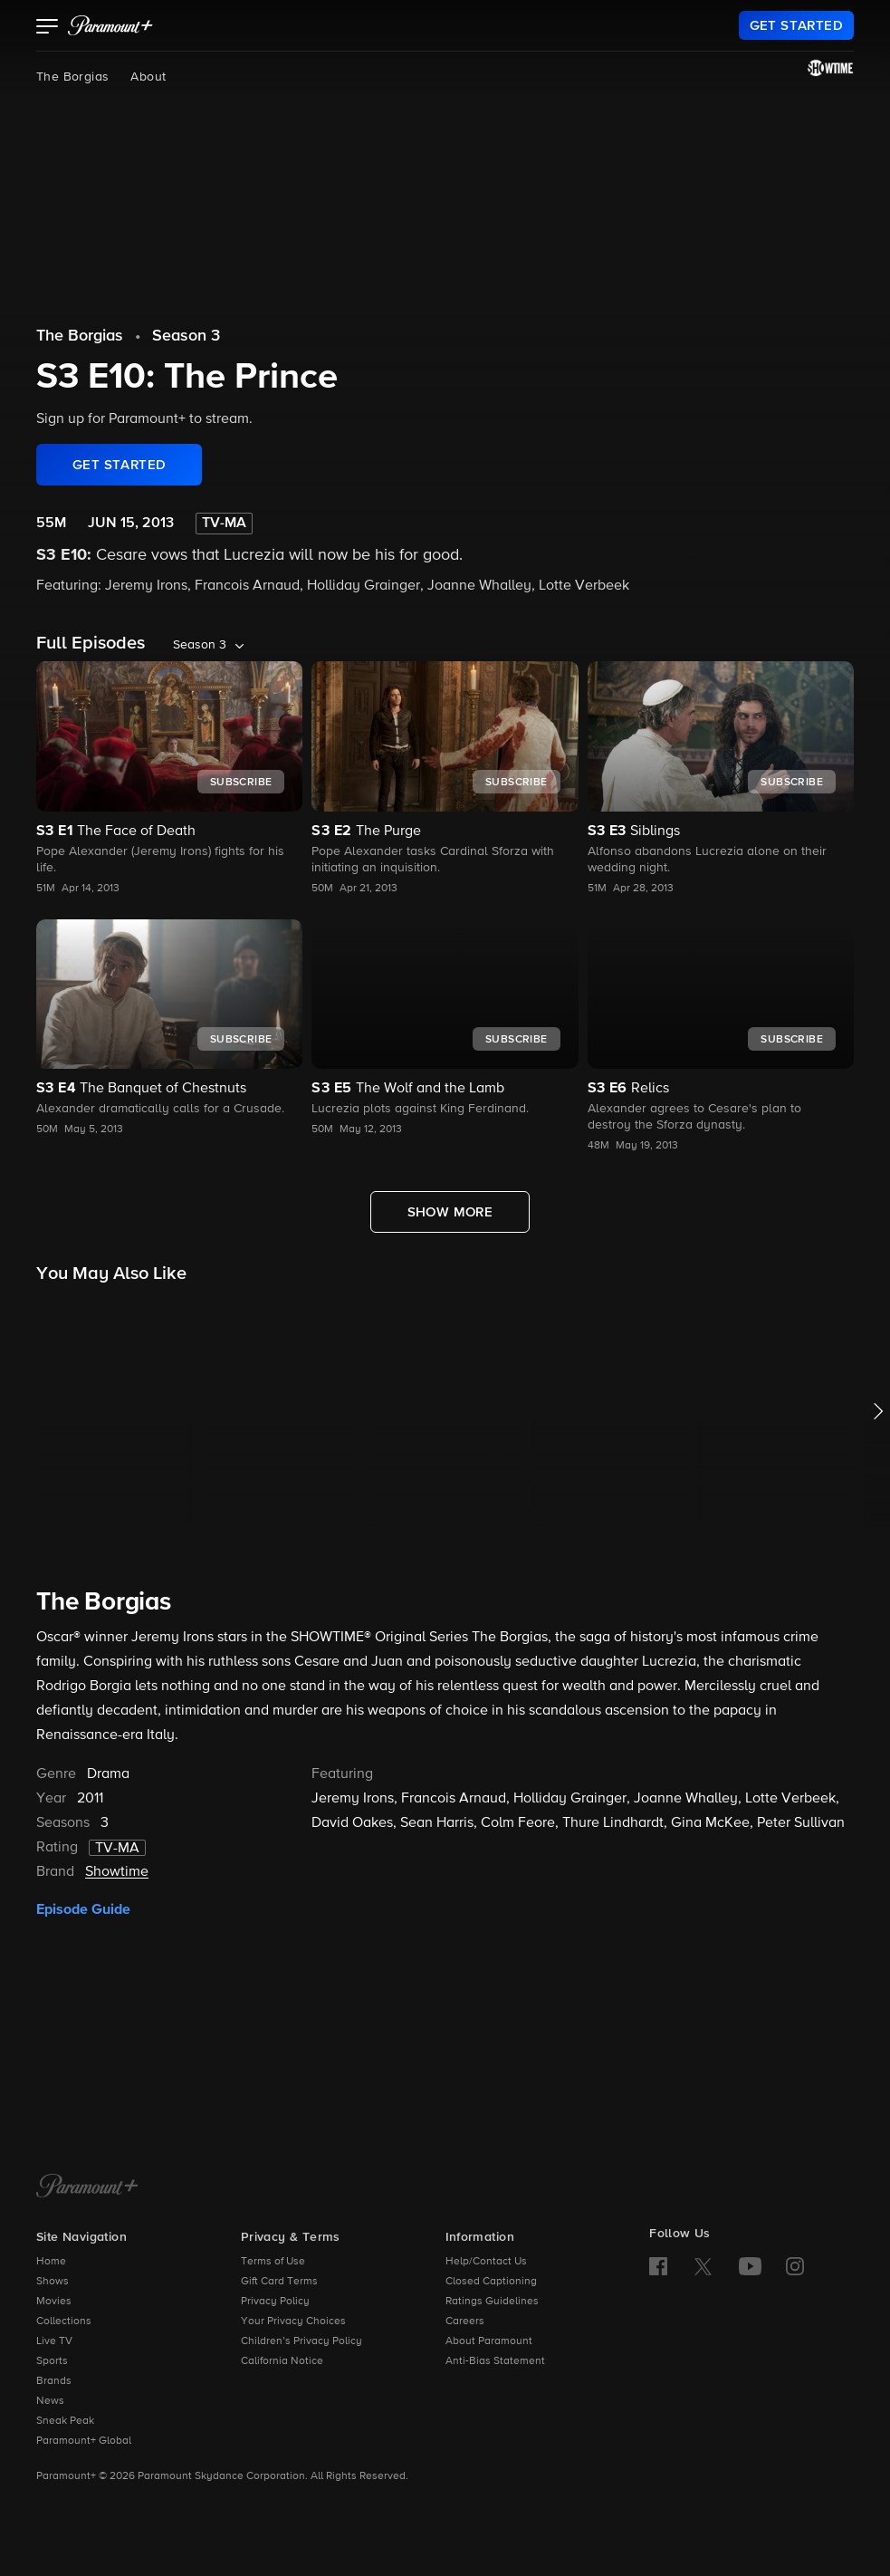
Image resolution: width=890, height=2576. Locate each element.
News (50, 2401)
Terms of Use (273, 2261)
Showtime (116, 1872)
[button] (47, 28)
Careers (464, 2321)
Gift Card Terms (279, 2281)
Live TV (54, 2341)
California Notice (282, 2361)
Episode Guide (83, 1909)
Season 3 (186, 336)
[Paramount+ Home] (87, 2187)
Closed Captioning (491, 2281)
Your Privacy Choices (293, 2321)
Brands (54, 2381)
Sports (52, 2361)
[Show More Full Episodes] (450, 1212)
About (148, 77)
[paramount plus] (110, 25)
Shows (52, 2281)
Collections (63, 2321)
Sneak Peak (65, 2421)
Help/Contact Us (486, 2261)
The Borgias (72, 77)
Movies (54, 2301)
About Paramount (488, 2341)
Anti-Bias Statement (495, 2361)
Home (51, 2261)
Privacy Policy (275, 2301)
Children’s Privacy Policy (301, 2341)
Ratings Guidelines (492, 2301)
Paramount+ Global (83, 2441)
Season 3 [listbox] (199, 645)
